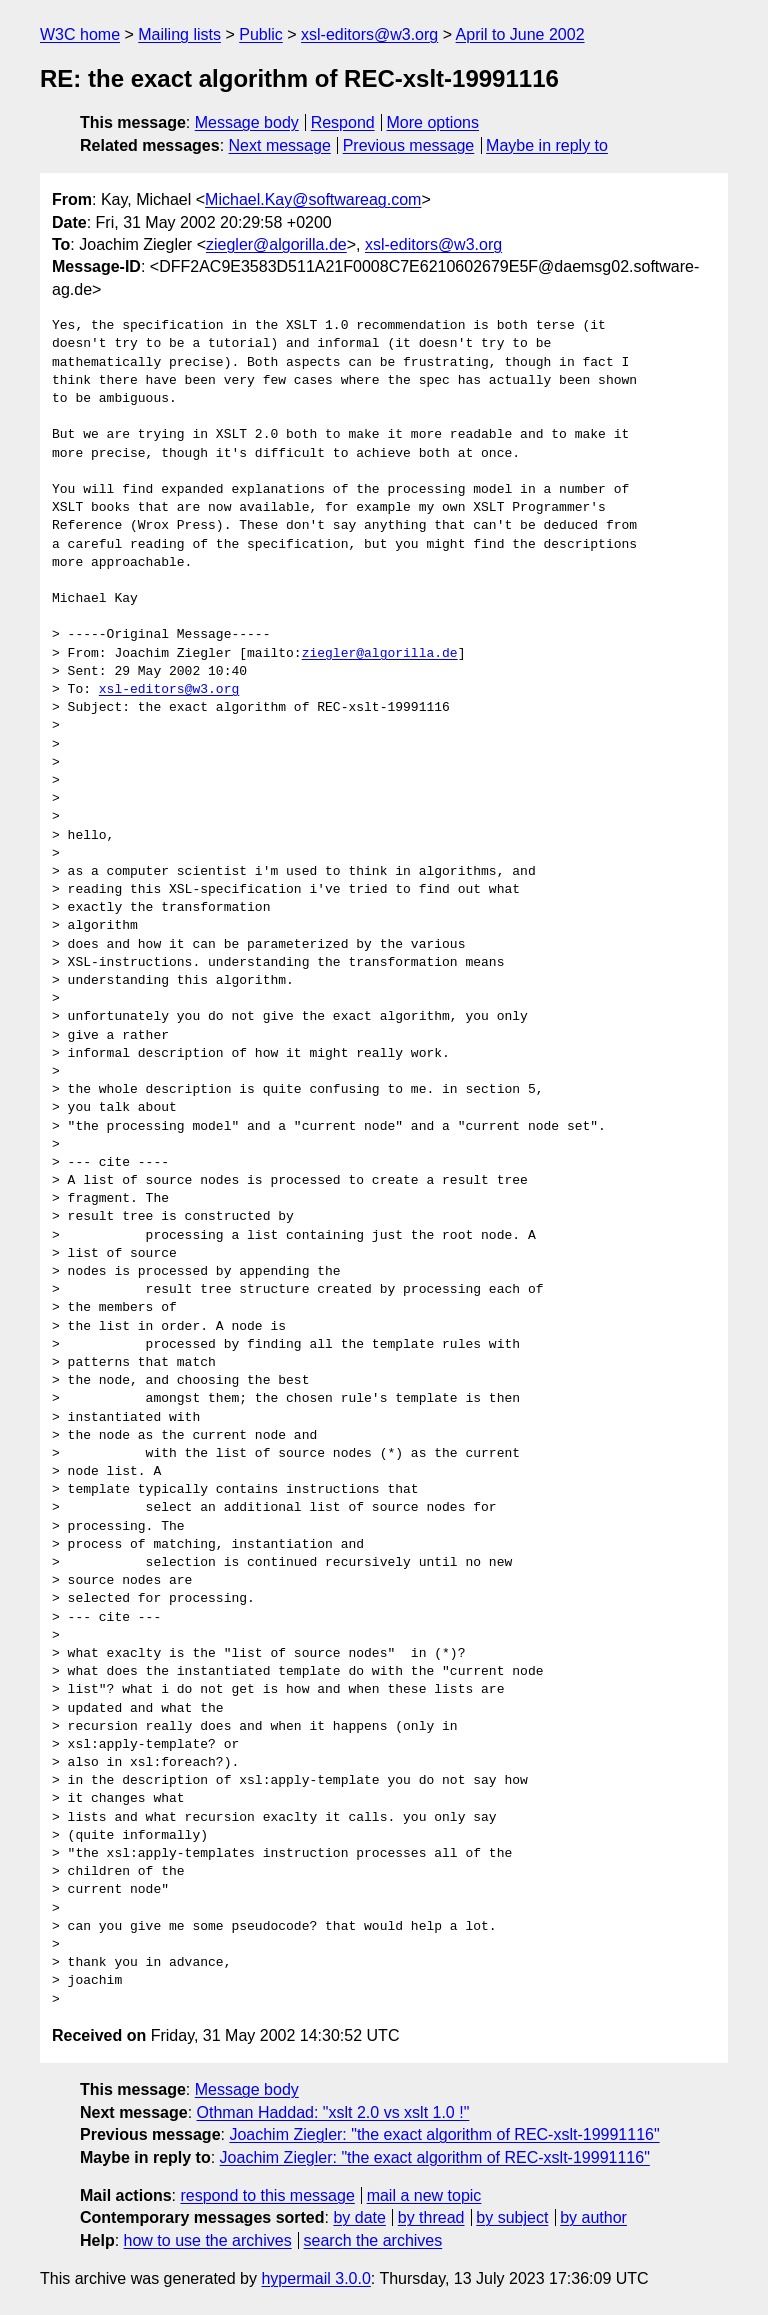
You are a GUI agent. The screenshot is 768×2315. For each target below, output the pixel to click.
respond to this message (267, 2195)
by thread (431, 2217)
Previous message (409, 145)
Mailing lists (179, 34)
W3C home (80, 34)
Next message (280, 145)
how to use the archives (208, 2240)
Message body (247, 122)
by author (593, 2217)
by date (359, 2217)
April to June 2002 (520, 34)
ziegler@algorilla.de (276, 244)
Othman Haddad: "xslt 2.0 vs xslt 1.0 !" (333, 2112)
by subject (512, 2217)
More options (433, 122)
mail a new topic (424, 2195)
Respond (343, 122)
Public (261, 34)
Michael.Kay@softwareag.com (313, 199)
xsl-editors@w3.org (369, 34)
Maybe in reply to (547, 145)
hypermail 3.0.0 (315, 2278)
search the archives (373, 2240)
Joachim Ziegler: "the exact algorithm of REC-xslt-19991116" (444, 2134)
